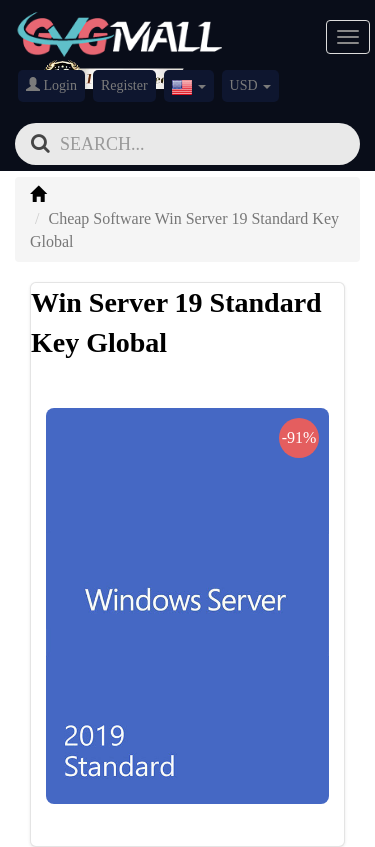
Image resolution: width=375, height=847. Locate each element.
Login (51, 85)
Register (124, 85)
